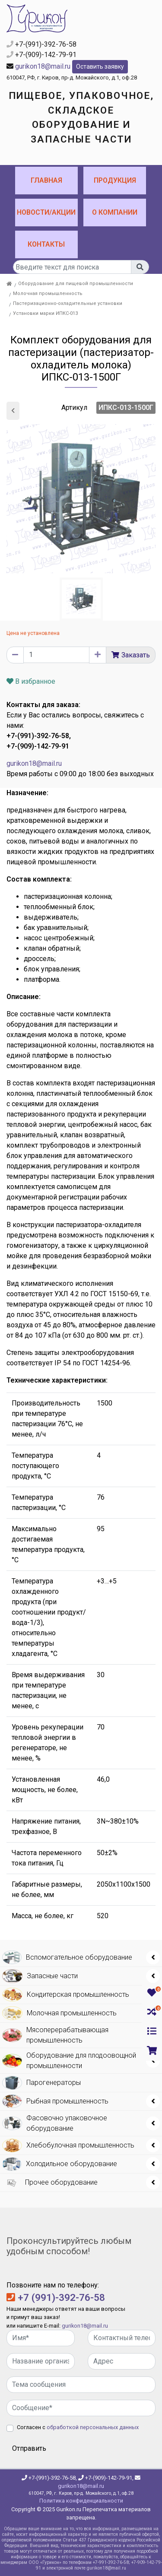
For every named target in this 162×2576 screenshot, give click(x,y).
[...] (72, 267)
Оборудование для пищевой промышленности (75, 283)
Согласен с (78, 2427)
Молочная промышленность (48, 293)
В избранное (30, 681)
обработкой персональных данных (93, 2427)
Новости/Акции (46, 212)
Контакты (46, 244)
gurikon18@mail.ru (42, 66)
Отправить (29, 2448)
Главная (46, 180)
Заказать (135, 655)
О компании (114, 212)
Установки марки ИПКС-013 (45, 313)
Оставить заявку (100, 66)
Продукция (115, 180)
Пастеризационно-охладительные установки (67, 303)
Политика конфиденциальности (81, 2500)
